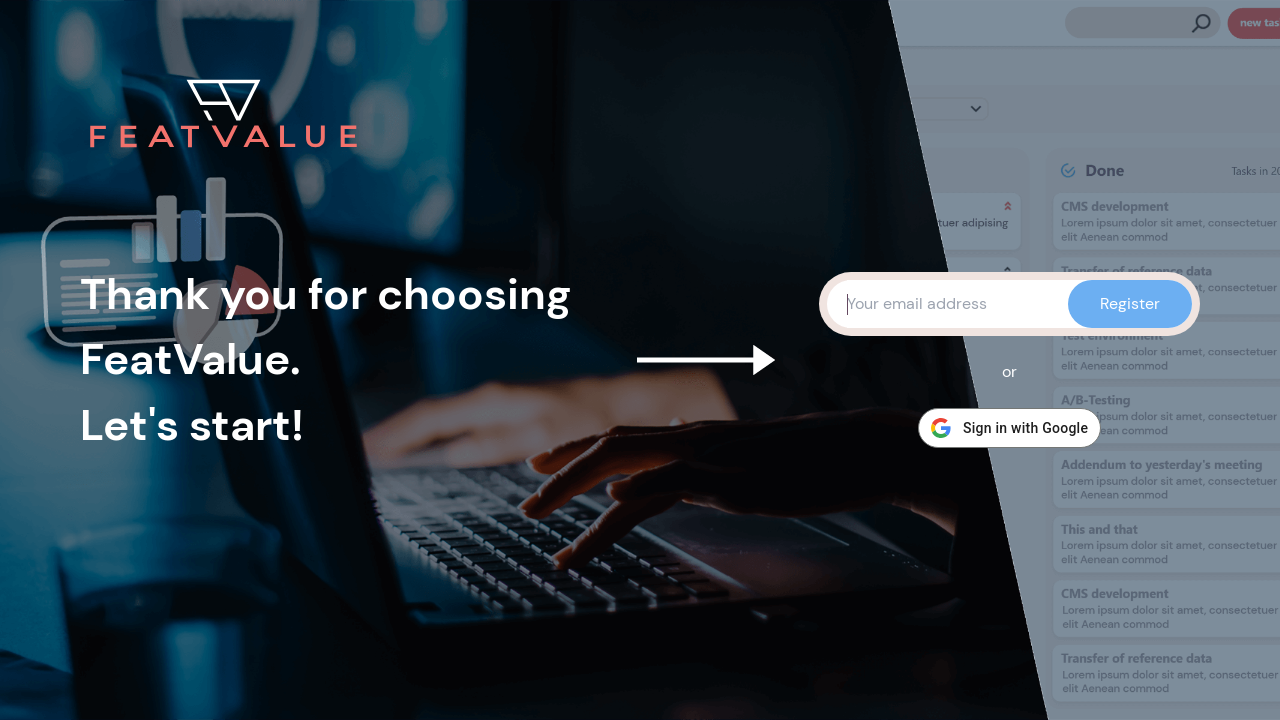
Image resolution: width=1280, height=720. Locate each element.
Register (1130, 303)
